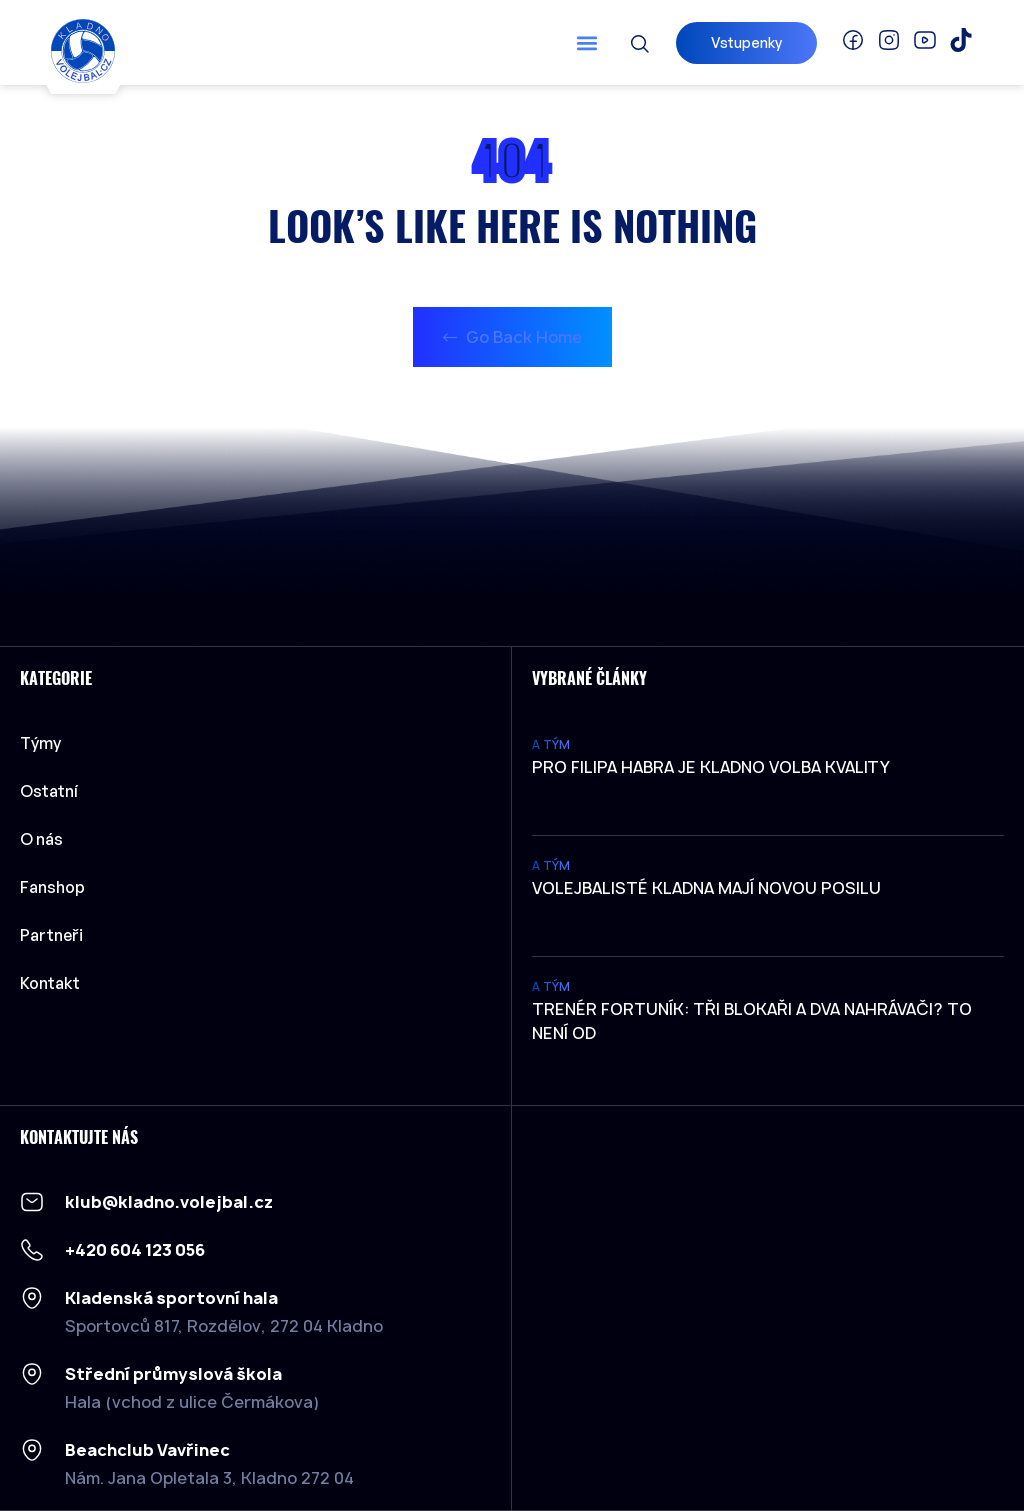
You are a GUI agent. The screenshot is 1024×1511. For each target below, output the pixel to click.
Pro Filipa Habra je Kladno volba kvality (711, 767)
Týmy (45, 743)
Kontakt (50, 983)
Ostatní (54, 791)
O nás (41, 839)
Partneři (51, 935)
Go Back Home (512, 337)
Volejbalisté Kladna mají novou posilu (706, 888)
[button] (587, 42)
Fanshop (52, 887)
